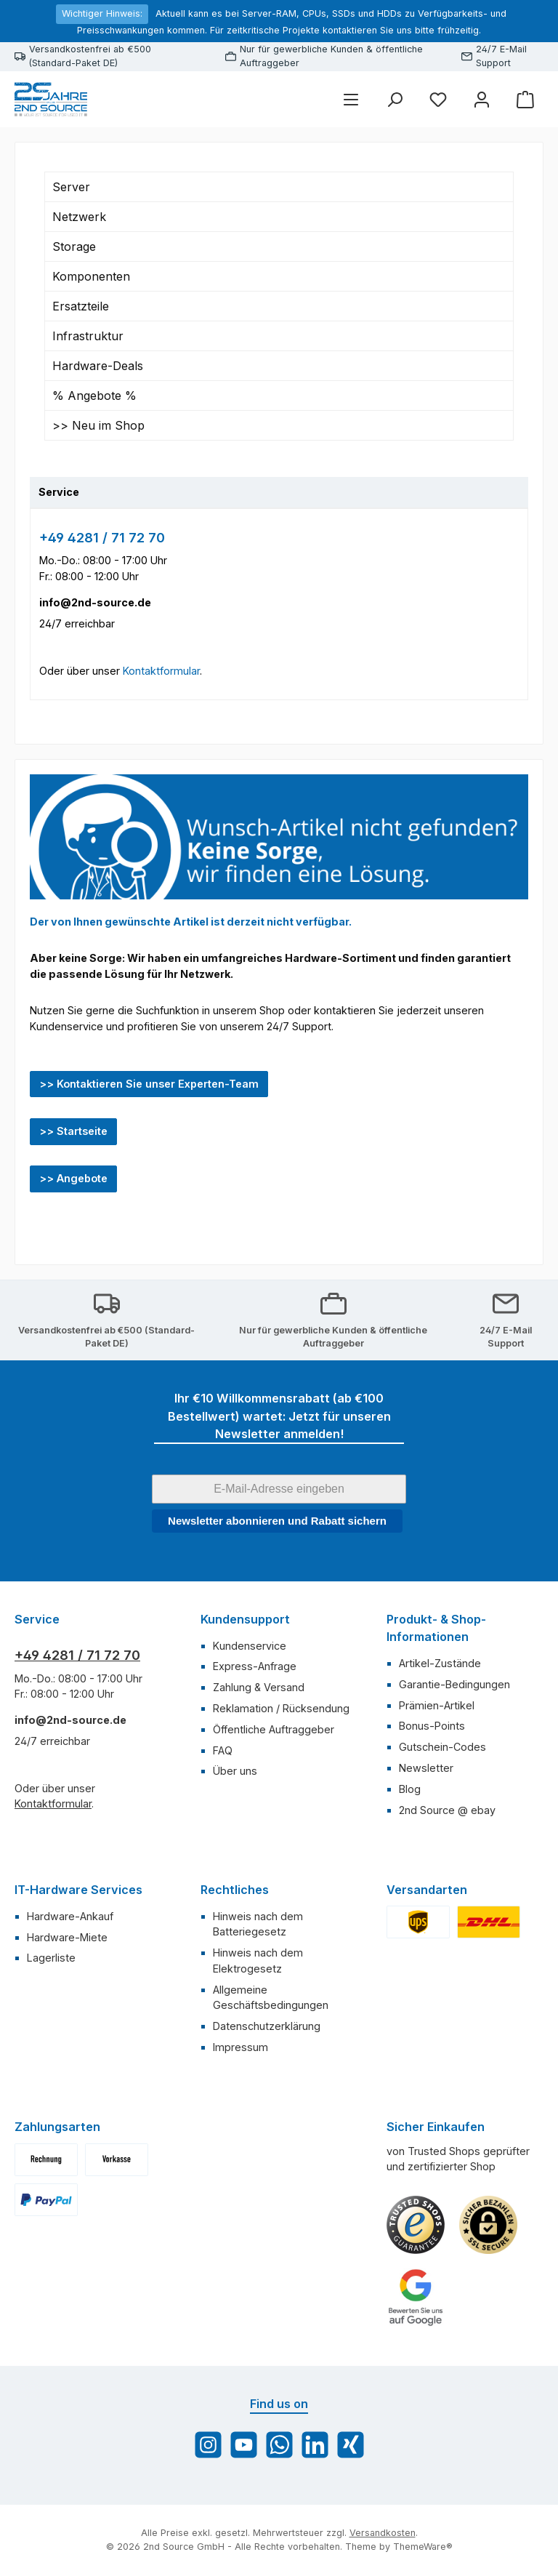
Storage (74, 246)
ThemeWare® (423, 2546)
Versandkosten (382, 2532)
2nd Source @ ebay (447, 1810)
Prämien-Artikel (436, 1705)
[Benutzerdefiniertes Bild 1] (416, 2225)
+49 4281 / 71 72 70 (102, 537)
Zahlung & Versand (258, 1687)
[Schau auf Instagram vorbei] (208, 2444)
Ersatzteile (80, 306)
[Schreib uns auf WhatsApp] (279, 2444)
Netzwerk (79, 216)
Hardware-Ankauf (70, 1916)
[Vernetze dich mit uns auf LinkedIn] (315, 2444)
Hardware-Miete (67, 1937)
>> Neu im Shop (98, 425)
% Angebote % (94, 395)
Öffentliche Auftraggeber (273, 1729)
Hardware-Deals (97, 365)
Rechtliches (235, 1889)
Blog (410, 1789)
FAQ (222, 1750)
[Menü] (351, 99)
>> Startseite (73, 1131)
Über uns (235, 1771)
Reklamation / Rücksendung (281, 1708)
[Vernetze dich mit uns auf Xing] (350, 2444)
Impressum (240, 2047)
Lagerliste (51, 1957)
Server (71, 187)
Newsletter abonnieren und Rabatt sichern (277, 1520)
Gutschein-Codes (442, 1747)
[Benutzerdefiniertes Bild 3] (416, 2297)
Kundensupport (245, 1619)
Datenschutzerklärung (266, 2026)
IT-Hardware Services (78, 1889)
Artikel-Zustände (440, 1663)
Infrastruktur (88, 336)
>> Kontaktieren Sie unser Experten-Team (149, 1084)
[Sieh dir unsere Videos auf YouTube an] (243, 2444)
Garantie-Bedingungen (454, 1684)
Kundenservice (249, 1646)
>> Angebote (73, 1178)
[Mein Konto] (482, 99)
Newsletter (426, 1768)
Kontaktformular (161, 671)
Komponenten (91, 276)
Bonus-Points (432, 1726)
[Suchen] (394, 99)
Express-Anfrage (254, 1666)
